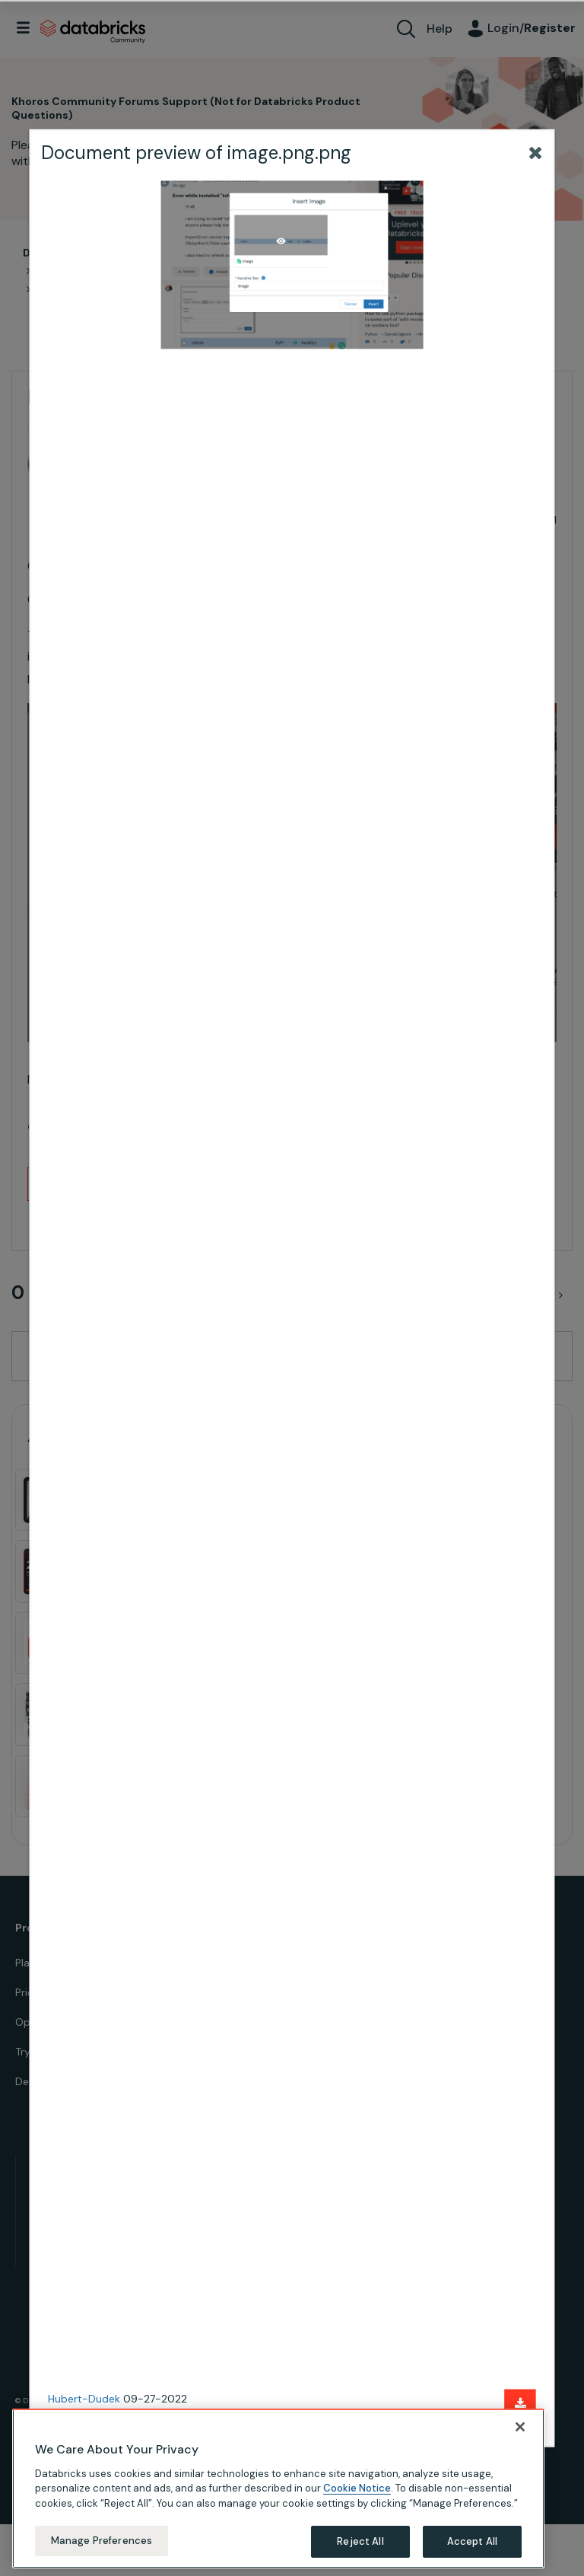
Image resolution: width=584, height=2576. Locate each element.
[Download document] (520, 2404)
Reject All (360, 2541)
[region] (278, 2488)
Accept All (472, 2541)
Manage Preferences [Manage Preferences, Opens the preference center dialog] (101, 2540)
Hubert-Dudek (84, 2399)
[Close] (520, 2427)
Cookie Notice (357, 2488)
